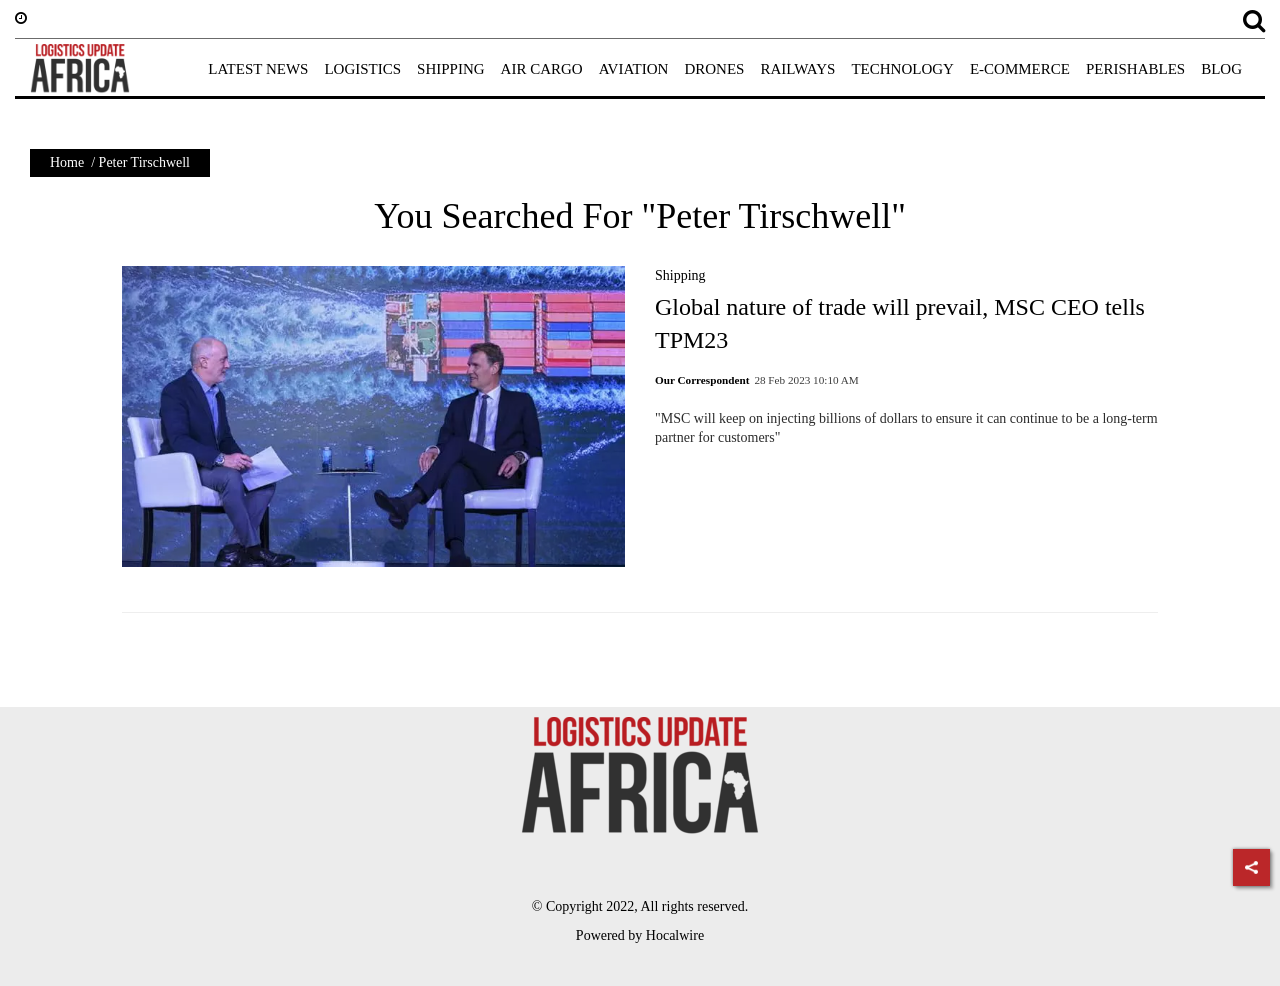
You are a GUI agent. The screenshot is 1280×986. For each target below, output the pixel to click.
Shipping (680, 275)
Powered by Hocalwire (640, 935)
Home (67, 162)
